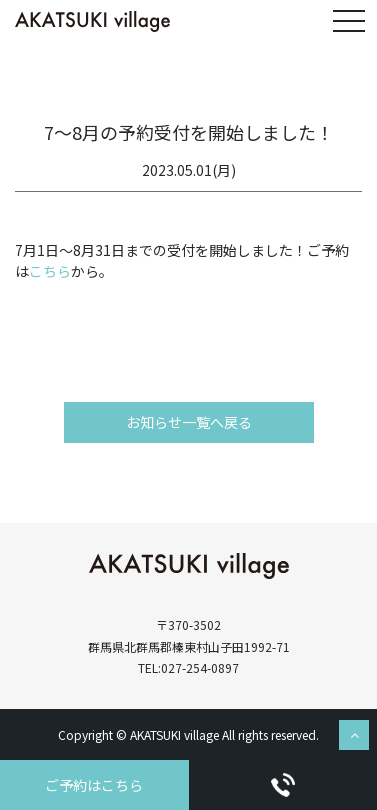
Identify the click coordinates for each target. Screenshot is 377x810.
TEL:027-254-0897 (188, 667)
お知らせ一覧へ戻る (189, 422)
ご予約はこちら (94, 785)
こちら (50, 271)
